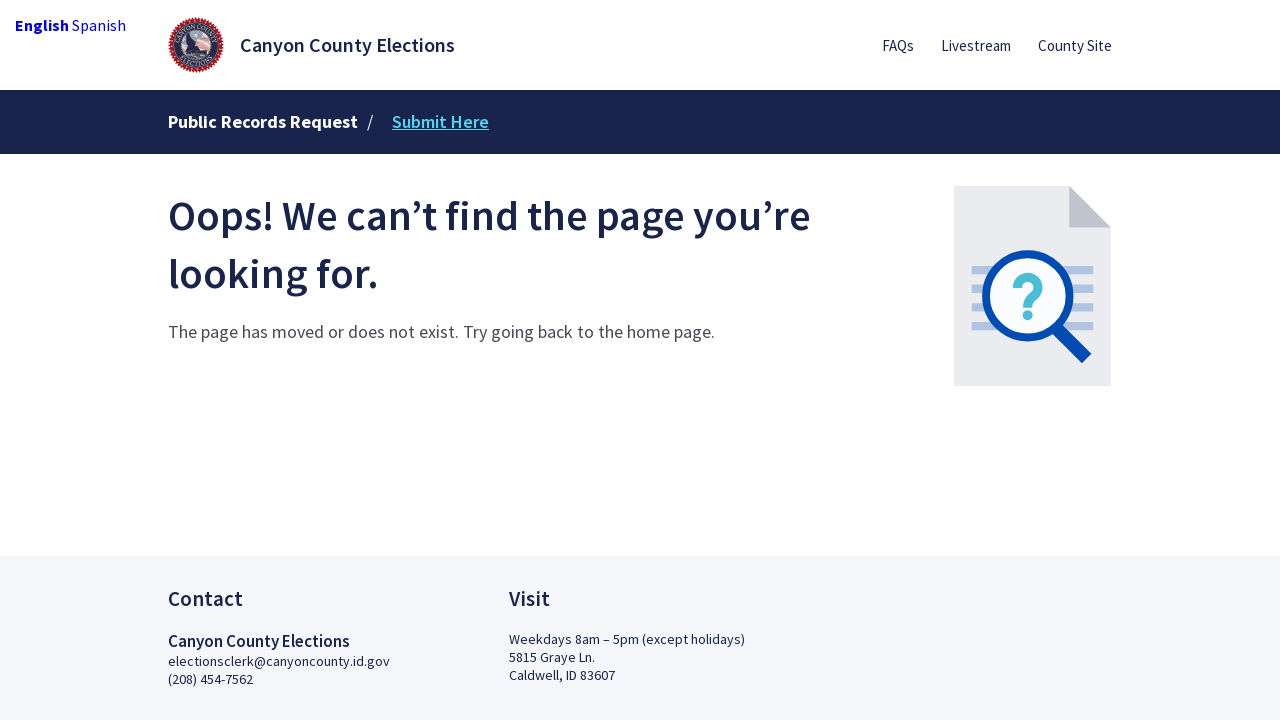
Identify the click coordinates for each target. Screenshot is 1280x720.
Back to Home (253, 401)
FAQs (898, 45)
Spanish (99, 25)
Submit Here (440, 121)
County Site (1075, 45)
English (42, 25)
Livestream (976, 45)
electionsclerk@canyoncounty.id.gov (279, 661)
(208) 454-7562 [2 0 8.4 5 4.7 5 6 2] (210, 679)
